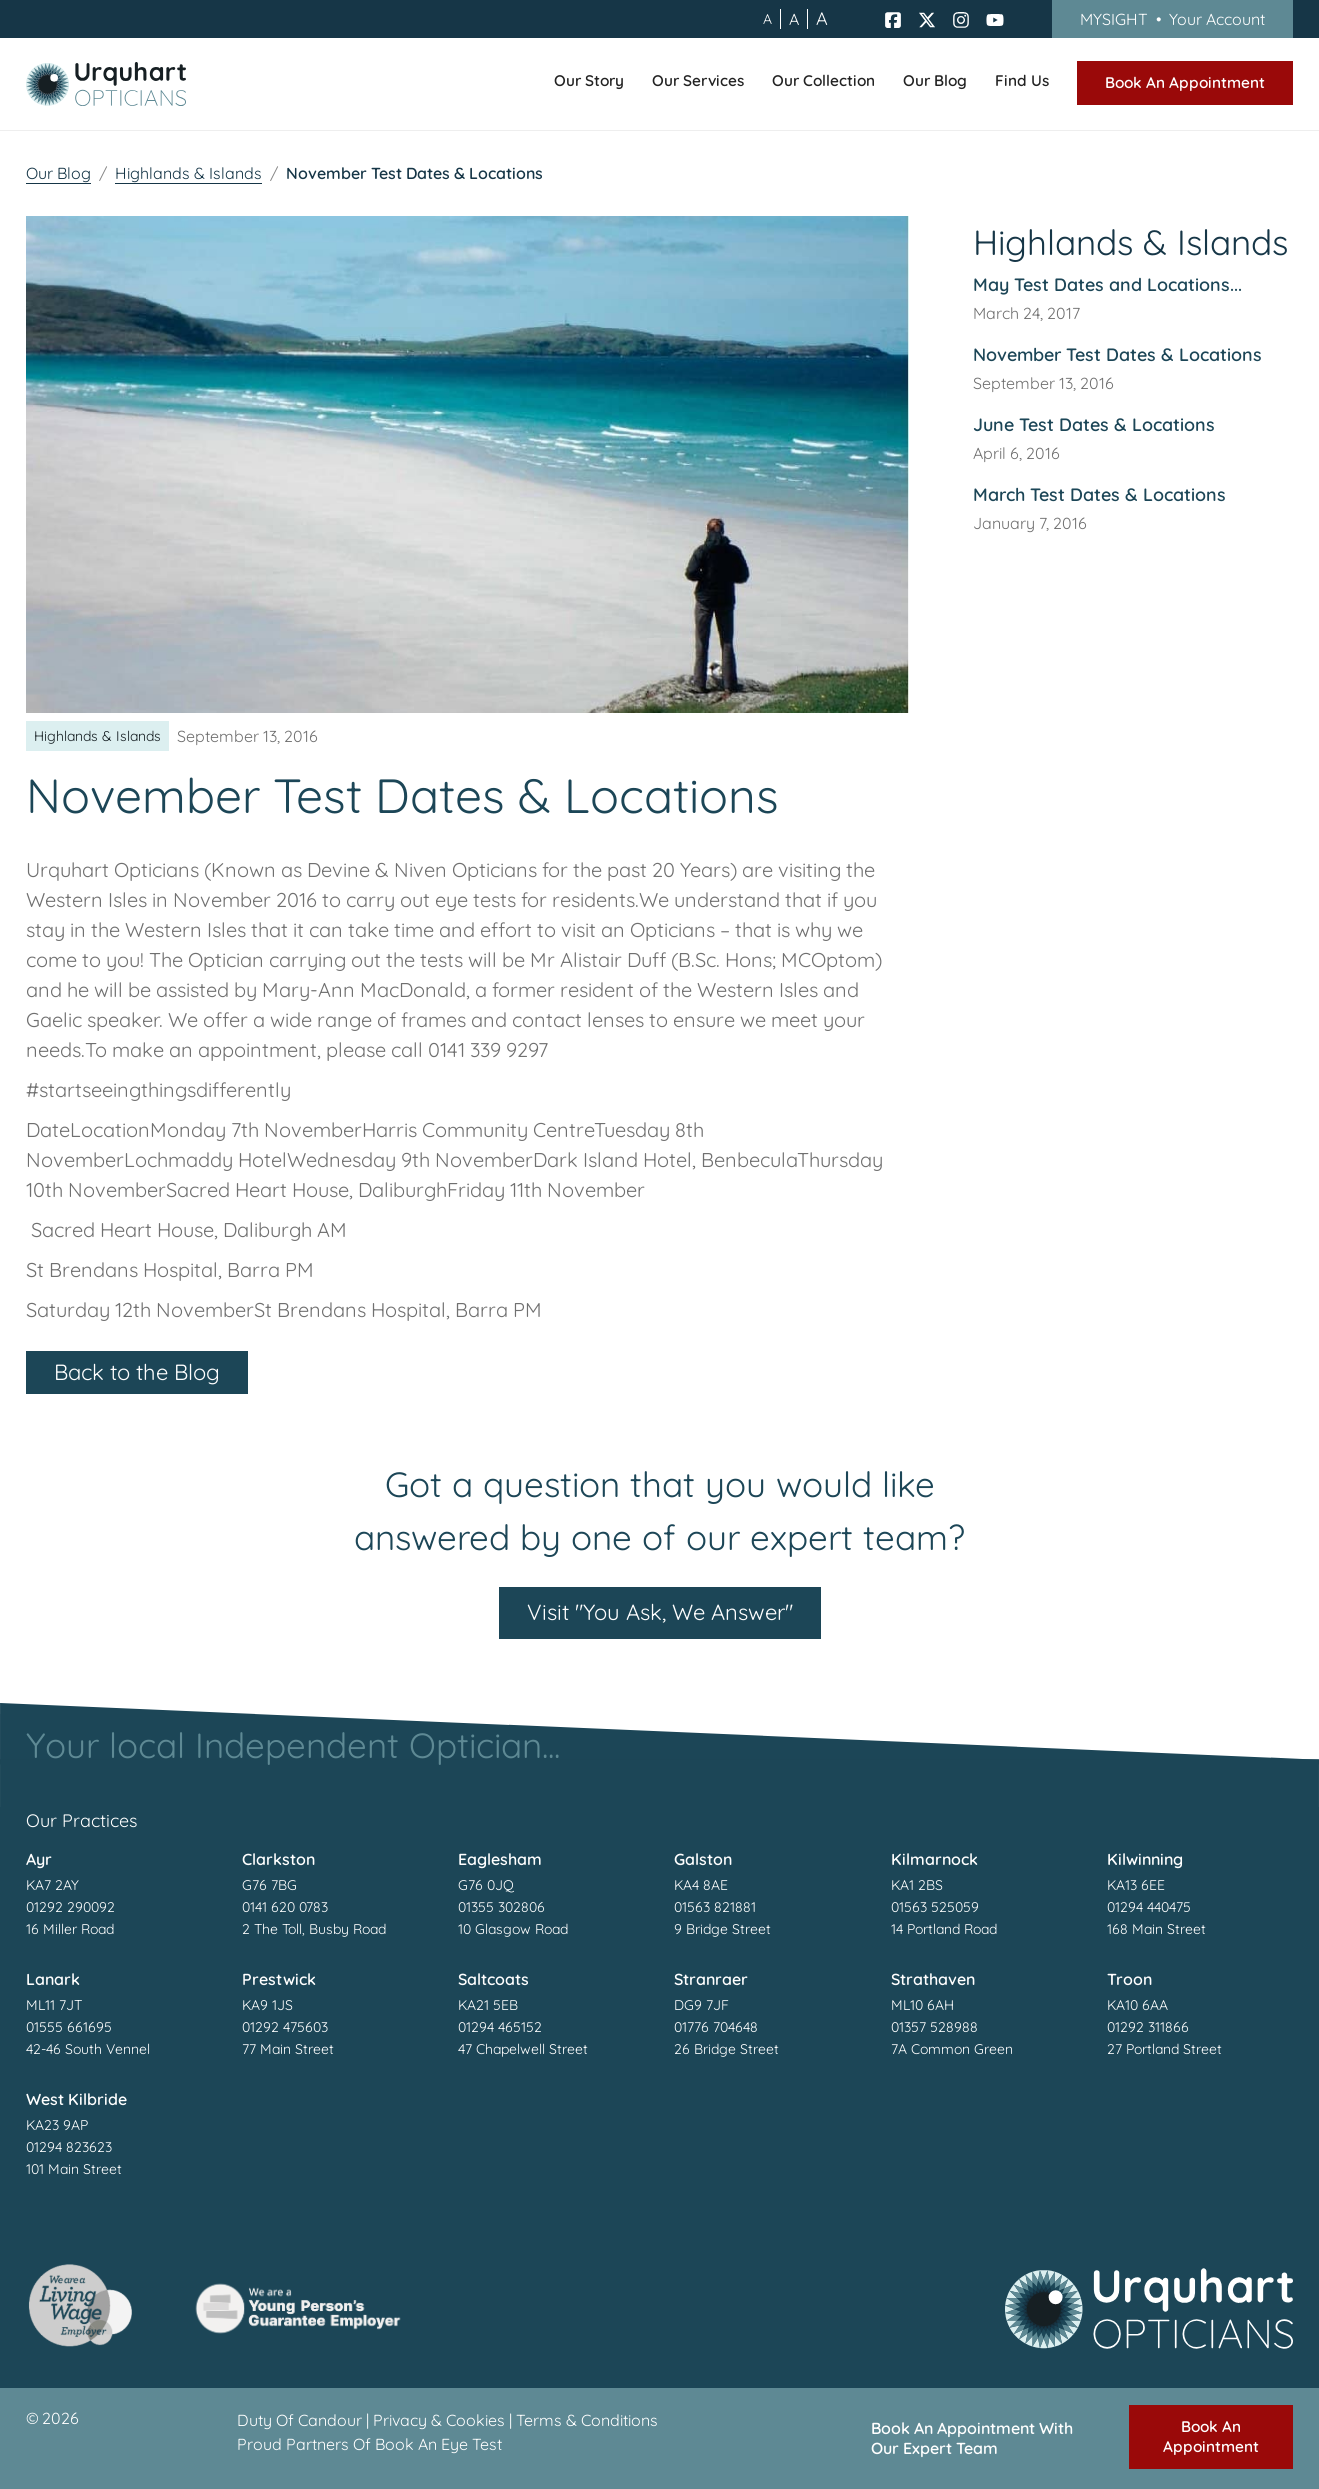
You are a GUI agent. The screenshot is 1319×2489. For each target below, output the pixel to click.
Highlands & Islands (188, 173)
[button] (589, 84)
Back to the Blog (137, 1372)
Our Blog (58, 173)
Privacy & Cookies (439, 2420)
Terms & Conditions (587, 2420)
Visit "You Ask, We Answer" (660, 1612)
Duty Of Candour (299, 2420)
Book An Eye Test (438, 2444)
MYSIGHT (1172, 19)
